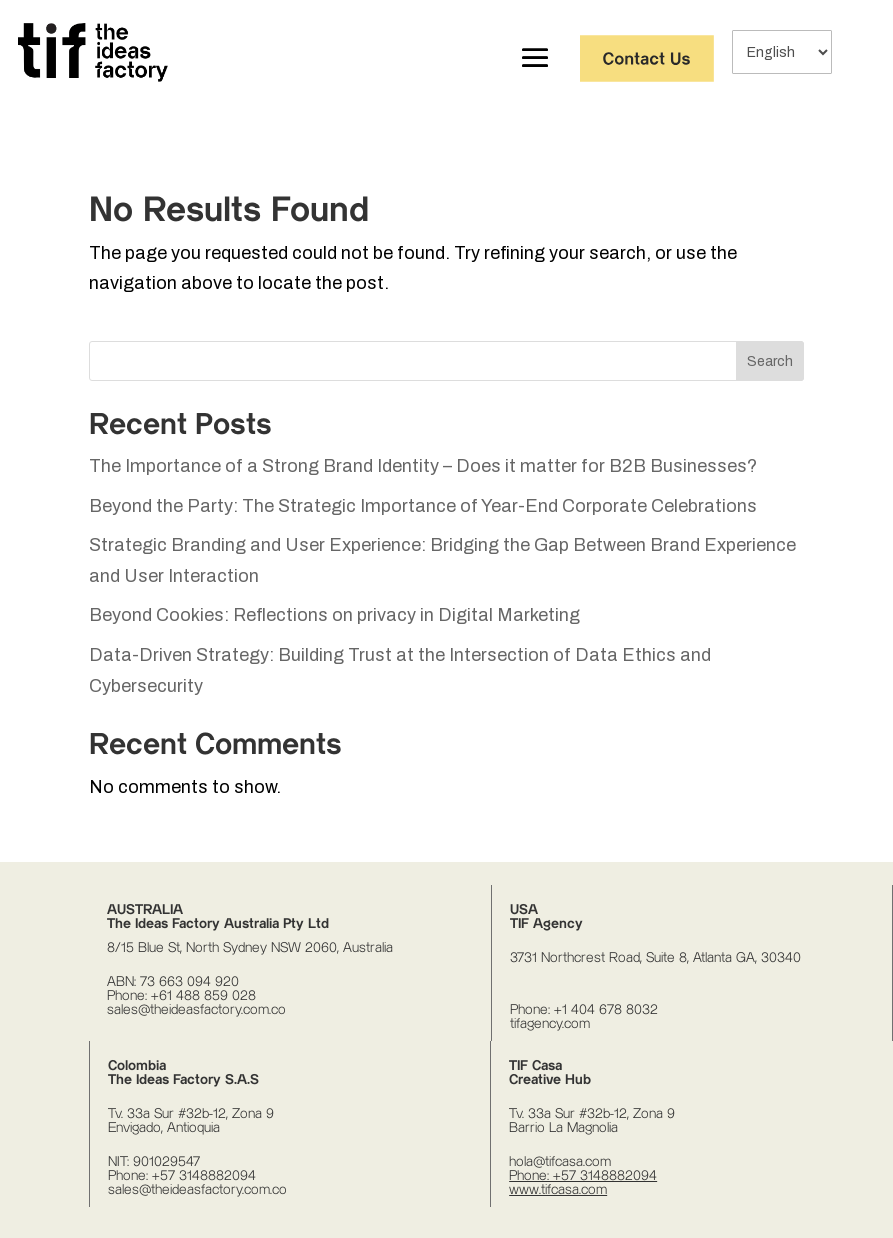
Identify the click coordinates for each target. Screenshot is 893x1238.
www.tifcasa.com (558, 1190)
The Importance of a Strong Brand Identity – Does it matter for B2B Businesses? (423, 466)
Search (770, 361)
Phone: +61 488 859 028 (181, 996)
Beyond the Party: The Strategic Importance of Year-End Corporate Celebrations (423, 506)
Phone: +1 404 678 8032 (584, 1010)
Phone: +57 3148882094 (182, 1176)
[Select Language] (782, 52)
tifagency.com (550, 1024)
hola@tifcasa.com (560, 1162)
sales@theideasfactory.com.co (196, 1010)
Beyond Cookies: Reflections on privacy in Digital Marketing (334, 615)
